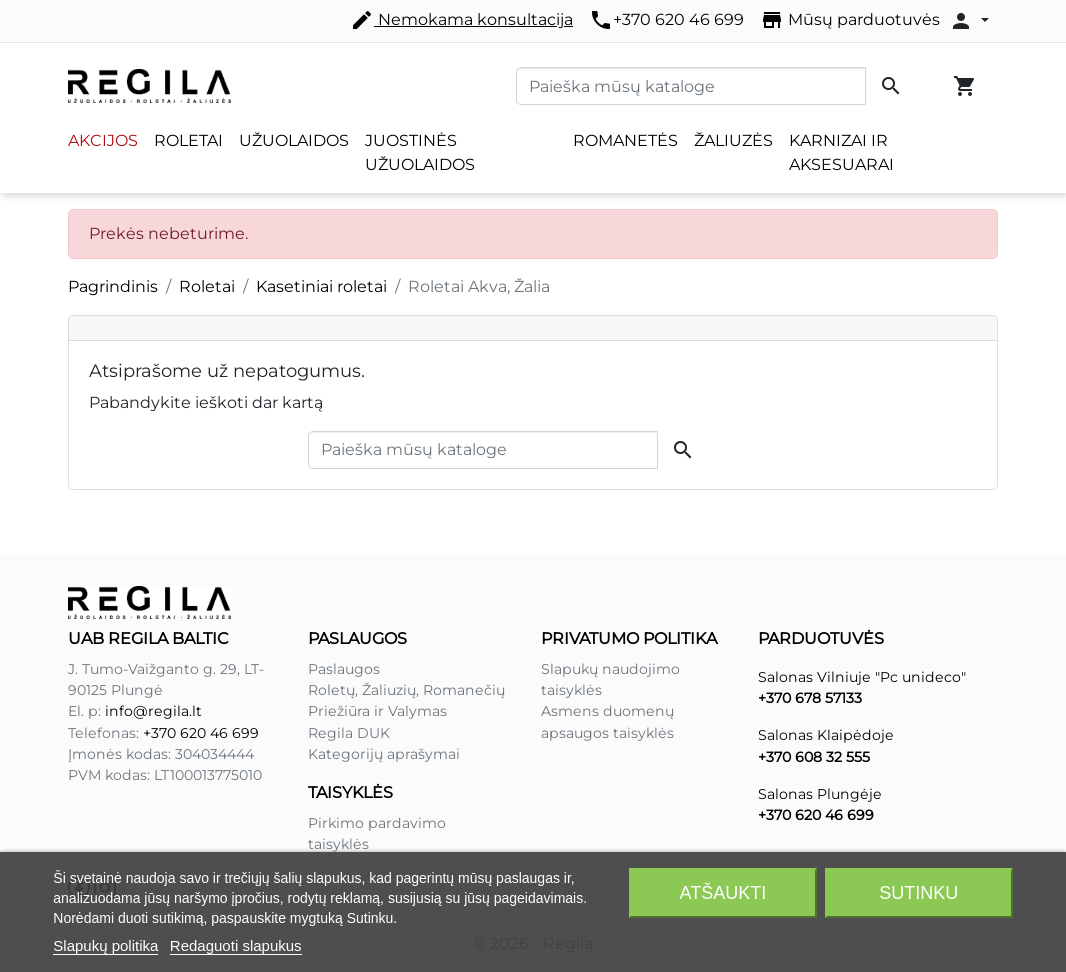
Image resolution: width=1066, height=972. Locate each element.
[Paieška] (691, 86)
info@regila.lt (153, 711)
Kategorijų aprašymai (384, 754)
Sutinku (918, 893)
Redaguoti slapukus (236, 945)
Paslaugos (344, 669)
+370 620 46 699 (666, 20)
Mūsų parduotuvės (850, 20)
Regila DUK (349, 733)
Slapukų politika (105, 945)
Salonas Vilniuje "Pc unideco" (862, 677)
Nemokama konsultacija (461, 20)
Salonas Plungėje (820, 794)
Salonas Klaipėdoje (826, 735)
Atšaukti (723, 893)
